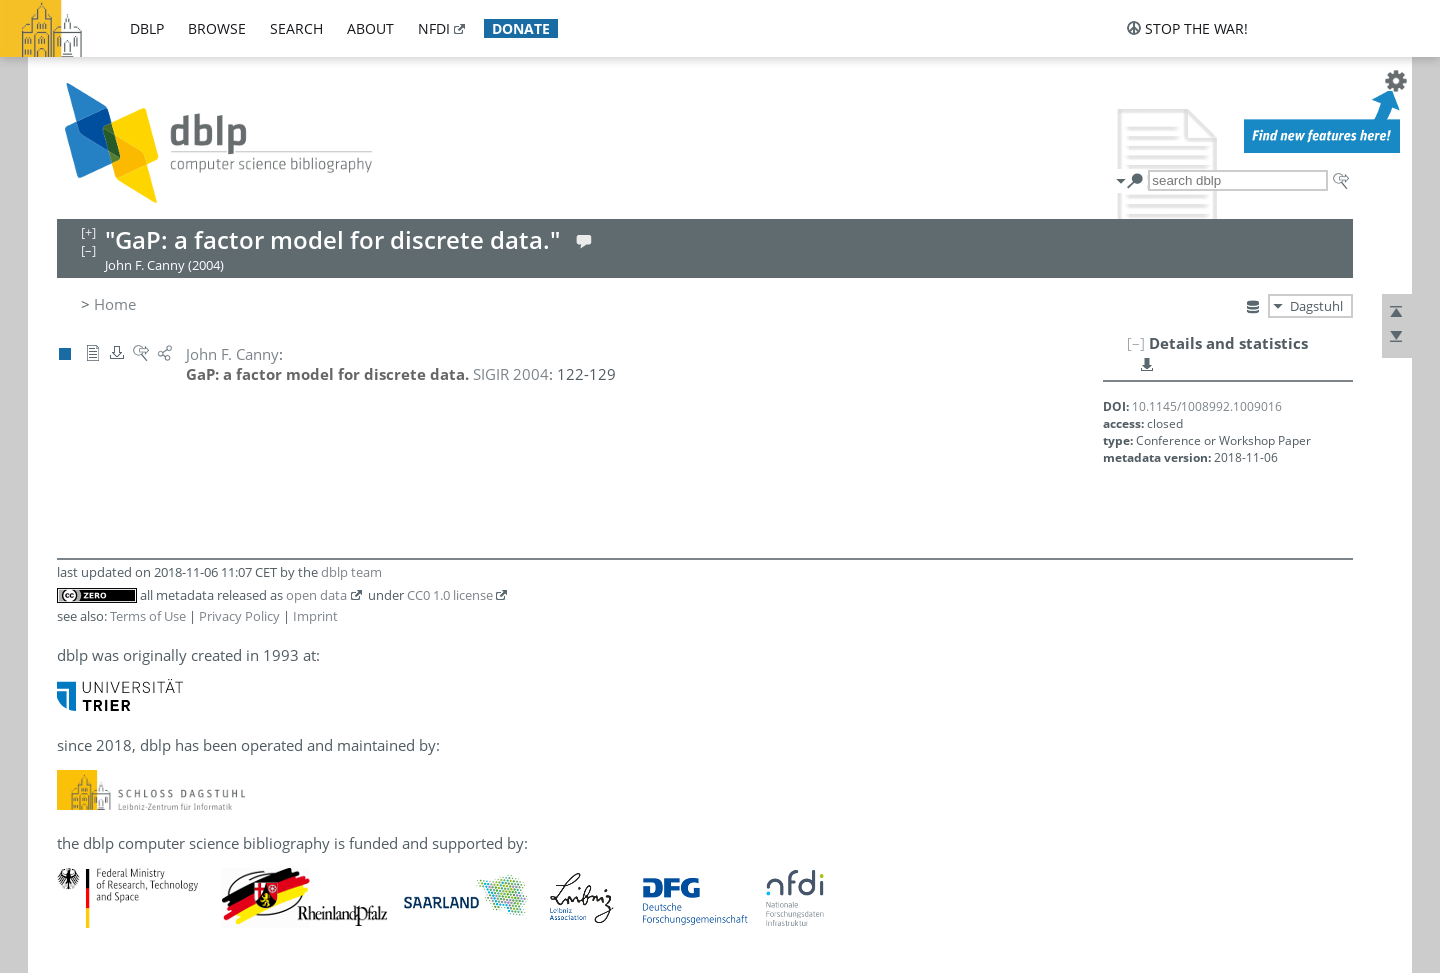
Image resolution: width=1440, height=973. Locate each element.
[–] (1136, 343)
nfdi (434, 28)
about (370, 28)
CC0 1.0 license (450, 595)
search (296, 28)
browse (217, 28)
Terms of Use (148, 616)
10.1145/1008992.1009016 (1207, 406)
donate (521, 28)
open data (316, 595)
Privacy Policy (239, 616)
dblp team (351, 572)
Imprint (315, 616)
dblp (147, 28)
